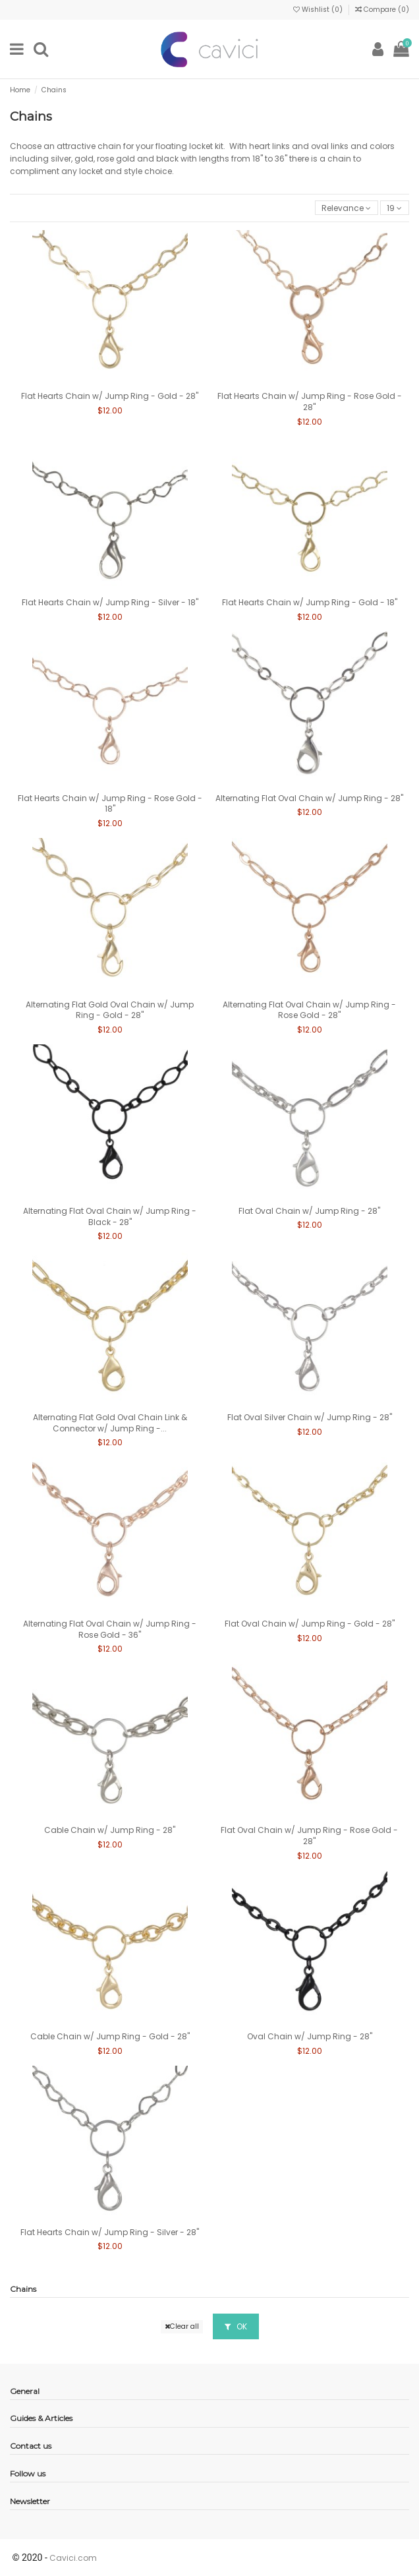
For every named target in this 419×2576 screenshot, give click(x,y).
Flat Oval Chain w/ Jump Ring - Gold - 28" (310, 1623)
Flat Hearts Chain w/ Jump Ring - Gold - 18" (309, 602)
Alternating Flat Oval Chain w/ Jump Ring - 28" (309, 798)
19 (394, 208)
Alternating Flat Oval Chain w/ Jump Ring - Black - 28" (109, 1216)
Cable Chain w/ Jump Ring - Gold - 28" (110, 2036)
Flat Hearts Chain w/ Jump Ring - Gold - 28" (109, 396)
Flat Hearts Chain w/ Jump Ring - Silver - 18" (110, 602)
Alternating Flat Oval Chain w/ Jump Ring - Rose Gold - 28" (309, 1010)
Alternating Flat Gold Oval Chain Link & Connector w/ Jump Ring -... (110, 1423)
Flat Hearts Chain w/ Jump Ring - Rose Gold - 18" (110, 804)
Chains (23, 2289)
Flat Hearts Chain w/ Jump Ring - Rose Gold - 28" (309, 401)
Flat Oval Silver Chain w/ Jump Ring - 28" (309, 1417)
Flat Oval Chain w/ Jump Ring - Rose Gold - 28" (309, 1835)
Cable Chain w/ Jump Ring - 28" (109, 1830)
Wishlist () (319, 10)
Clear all (182, 2326)
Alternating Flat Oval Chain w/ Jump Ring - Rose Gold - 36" (109, 1629)
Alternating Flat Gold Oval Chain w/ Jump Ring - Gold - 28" (110, 1010)
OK (236, 2326)
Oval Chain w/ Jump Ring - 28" (309, 2036)
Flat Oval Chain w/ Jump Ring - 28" (309, 1210)
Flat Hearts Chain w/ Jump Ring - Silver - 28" (109, 2232)
